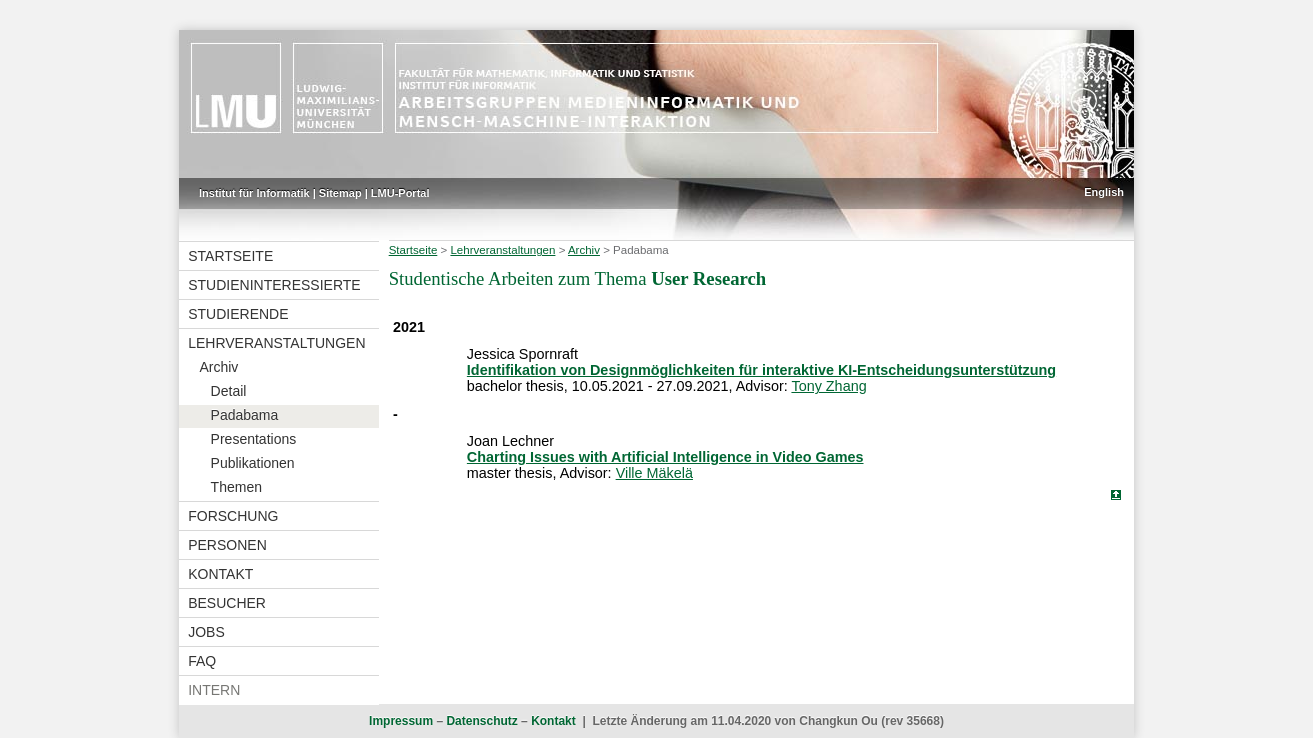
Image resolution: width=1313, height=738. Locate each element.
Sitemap (340, 193)
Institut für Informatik (254, 193)
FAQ (202, 661)
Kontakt (220, 574)
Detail (229, 391)
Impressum (401, 721)
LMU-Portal (400, 193)
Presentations (254, 439)
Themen (236, 487)
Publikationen (253, 463)
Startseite (230, 256)
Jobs (206, 632)
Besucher (227, 603)
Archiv (218, 367)
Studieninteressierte (274, 285)
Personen (227, 545)
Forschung (233, 516)
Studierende (238, 314)
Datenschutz (481, 721)
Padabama (245, 415)
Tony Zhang (828, 386)
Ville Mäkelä (654, 473)
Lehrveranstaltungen (276, 343)
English (1104, 192)
